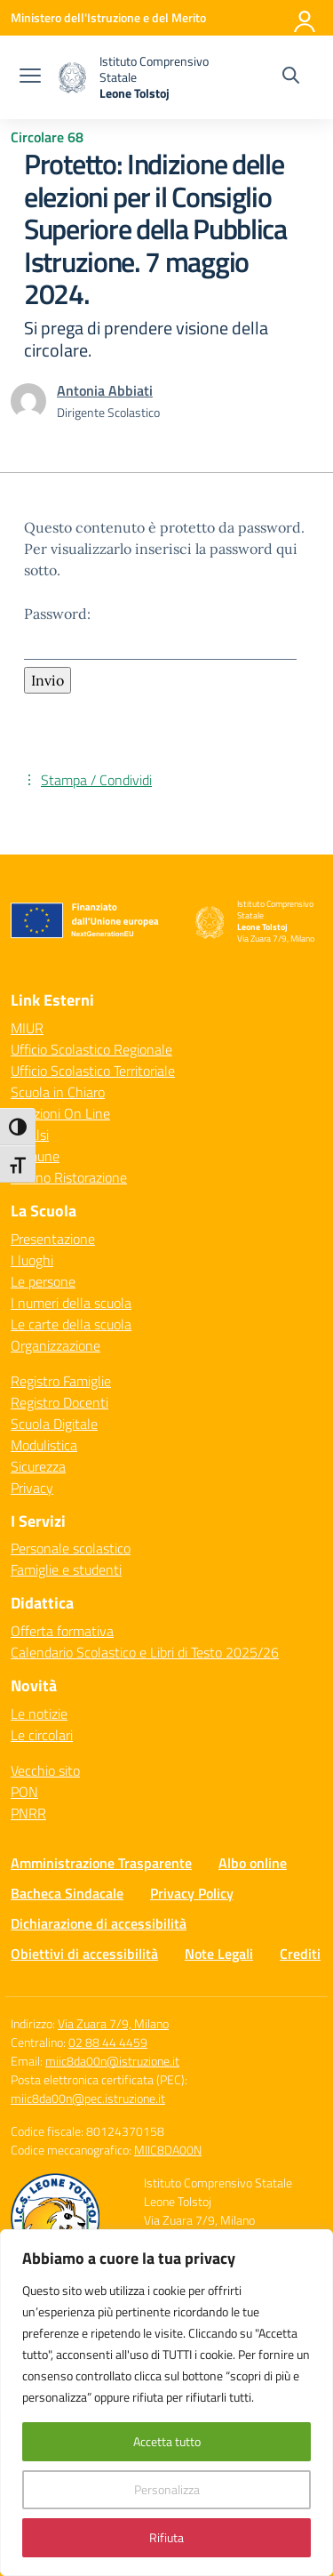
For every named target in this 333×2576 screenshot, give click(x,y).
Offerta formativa (62, 1630)
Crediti (300, 1953)
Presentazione (53, 1238)
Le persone (43, 1281)
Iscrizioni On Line (60, 1113)
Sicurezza (38, 1466)
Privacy (32, 1487)
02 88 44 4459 (107, 2042)
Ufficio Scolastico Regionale (91, 1049)
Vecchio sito (45, 1770)
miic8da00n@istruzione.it (112, 2060)
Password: (160, 632)
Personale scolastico (71, 1548)
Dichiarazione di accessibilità (98, 1923)
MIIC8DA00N (168, 2149)
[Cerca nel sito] (291, 77)
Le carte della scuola (71, 1324)
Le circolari (42, 1734)
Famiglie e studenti (66, 1569)
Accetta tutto (167, 2441)
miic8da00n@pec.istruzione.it (88, 2098)
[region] (166, 2402)
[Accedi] (305, 18)
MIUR (27, 1028)
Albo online (252, 1863)
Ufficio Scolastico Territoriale (93, 1070)
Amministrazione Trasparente (101, 1863)
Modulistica (44, 1445)
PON (24, 1791)
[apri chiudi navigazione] (30, 77)
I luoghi (32, 1260)
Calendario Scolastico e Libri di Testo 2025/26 (145, 1652)
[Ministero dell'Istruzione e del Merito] (108, 17)
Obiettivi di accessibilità (84, 1953)
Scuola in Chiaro (58, 1092)
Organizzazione (55, 1345)
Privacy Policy (192, 1893)
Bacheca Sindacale (67, 1893)
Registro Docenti (59, 1402)
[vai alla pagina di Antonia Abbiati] (105, 390)
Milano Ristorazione (69, 1177)
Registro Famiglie (61, 1381)
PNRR (28, 1813)
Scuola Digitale (54, 1423)
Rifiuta (166, 2537)
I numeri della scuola (71, 1302)
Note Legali (219, 1953)
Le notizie (39, 1713)
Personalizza (167, 2489)
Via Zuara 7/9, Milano (113, 2023)
